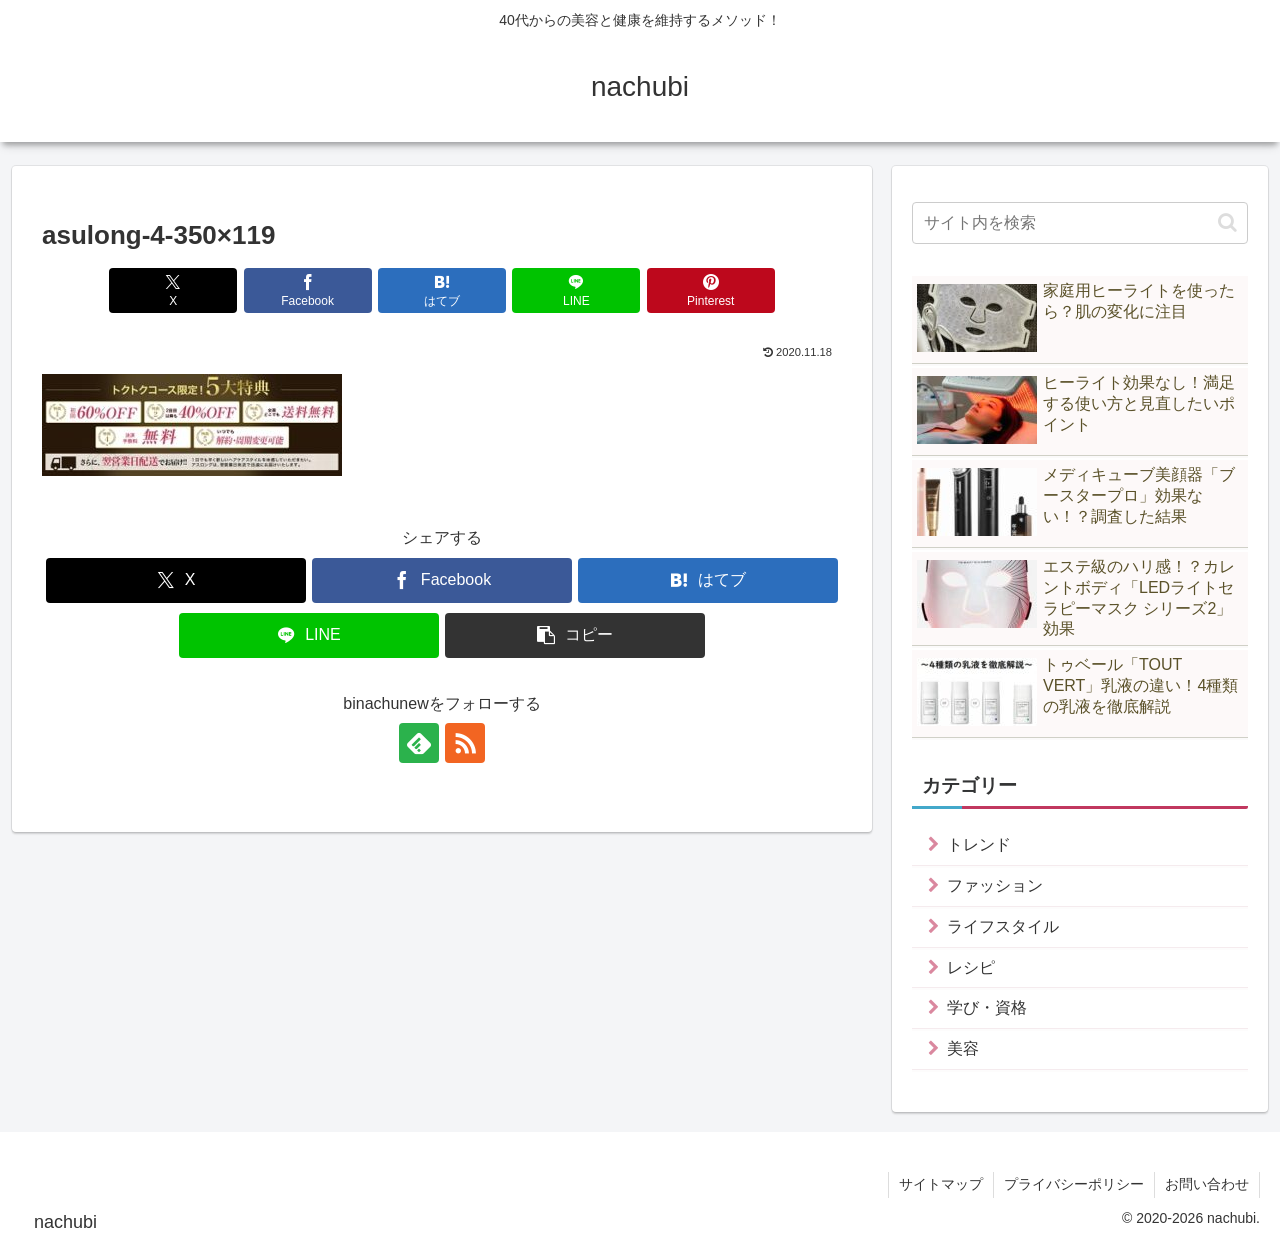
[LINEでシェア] (576, 290)
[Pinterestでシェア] (711, 290)
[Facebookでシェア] (308, 290)
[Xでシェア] (173, 290)
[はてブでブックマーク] (442, 290)
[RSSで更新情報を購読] (465, 743)
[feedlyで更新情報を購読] (419, 743)
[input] (1080, 223)
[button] (575, 635)
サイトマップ (941, 1184)
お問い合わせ (1207, 1184)
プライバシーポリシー (1074, 1184)
